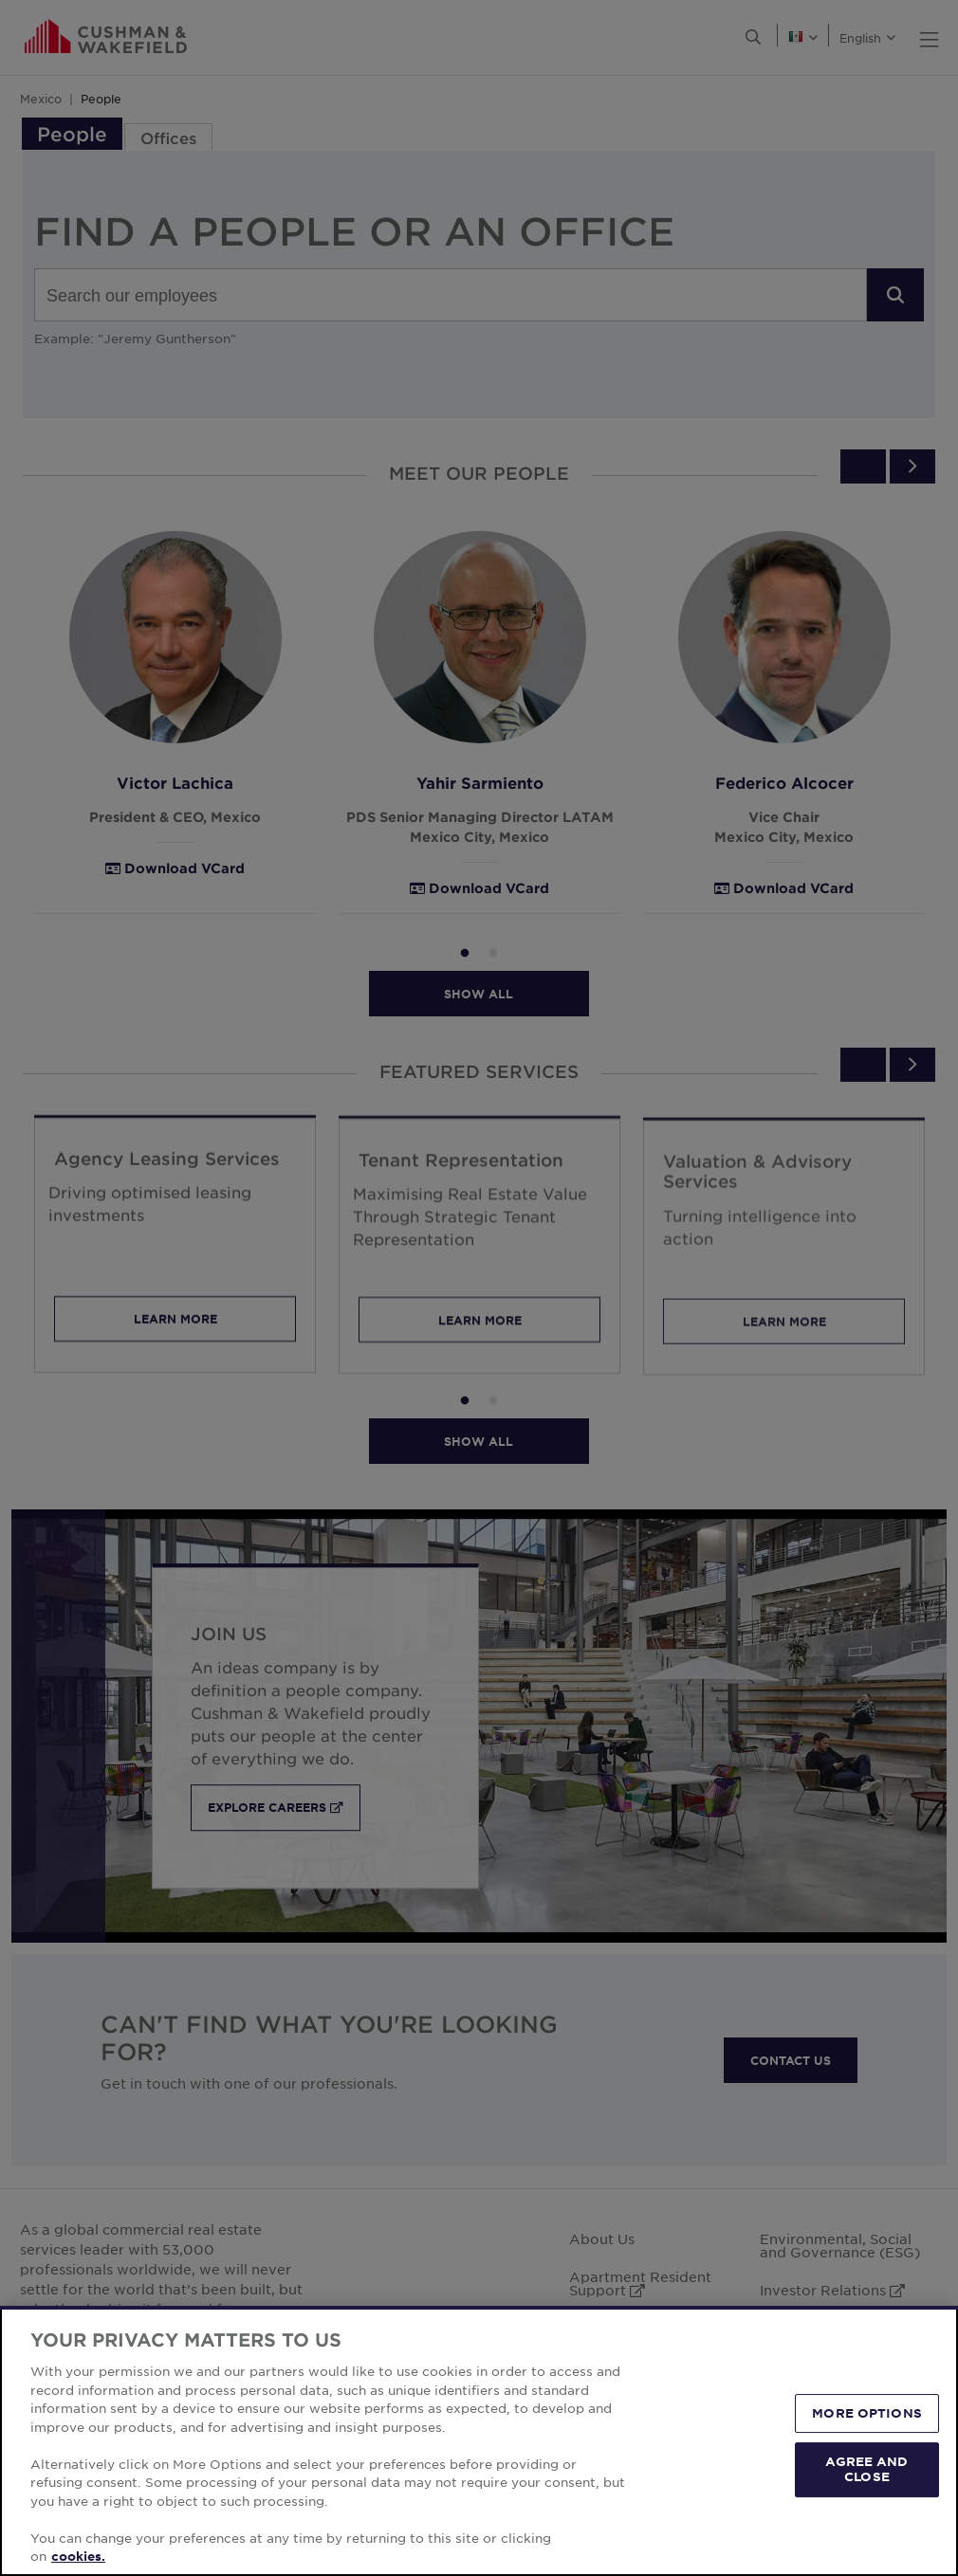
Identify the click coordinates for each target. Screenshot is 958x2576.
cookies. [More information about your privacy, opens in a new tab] (78, 2556)
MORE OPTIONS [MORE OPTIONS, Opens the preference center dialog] (867, 2413)
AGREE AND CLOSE (866, 2469)
